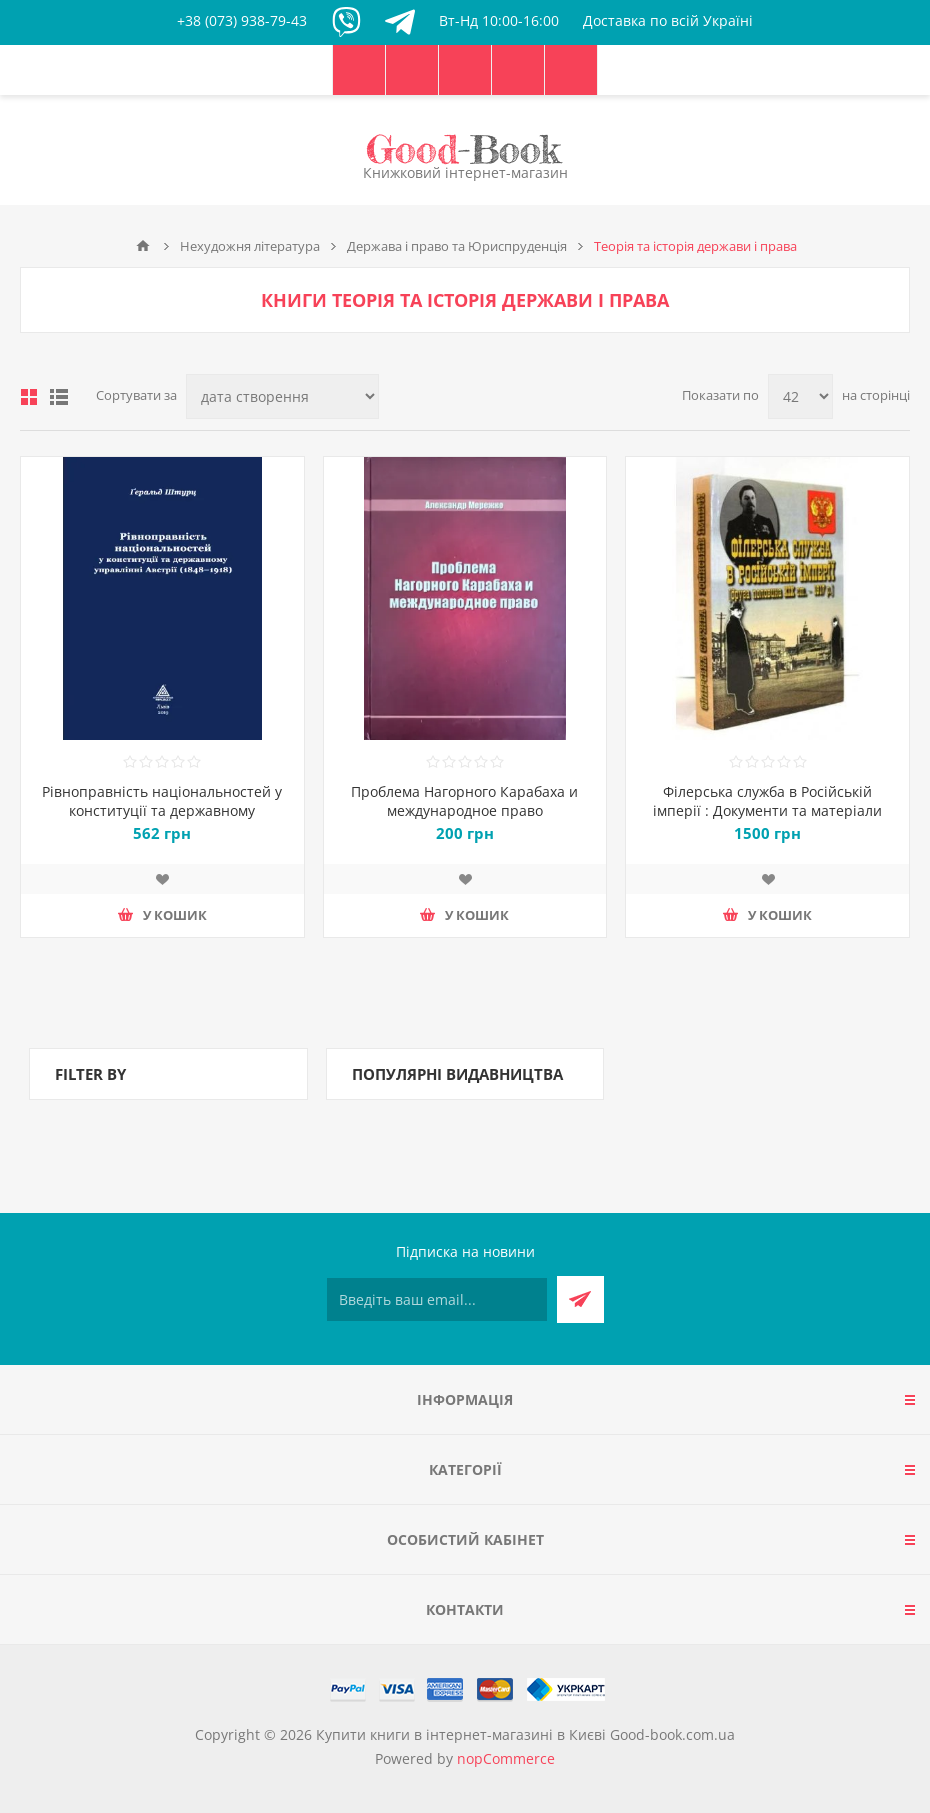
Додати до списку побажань (162, 879)
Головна (143, 246)
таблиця (29, 397)
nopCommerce (506, 1758)
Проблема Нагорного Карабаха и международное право (464, 801)
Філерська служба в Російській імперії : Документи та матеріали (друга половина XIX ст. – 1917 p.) (767, 810)
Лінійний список (59, 397)
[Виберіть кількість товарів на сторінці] (800, 396)
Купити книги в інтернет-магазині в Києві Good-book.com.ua (525, 1734)
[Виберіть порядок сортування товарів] (282, 396)
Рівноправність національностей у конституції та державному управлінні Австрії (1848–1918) (162, 810)
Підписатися (580, 1299)
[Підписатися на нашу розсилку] (437, 1299)
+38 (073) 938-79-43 (242, 20)
